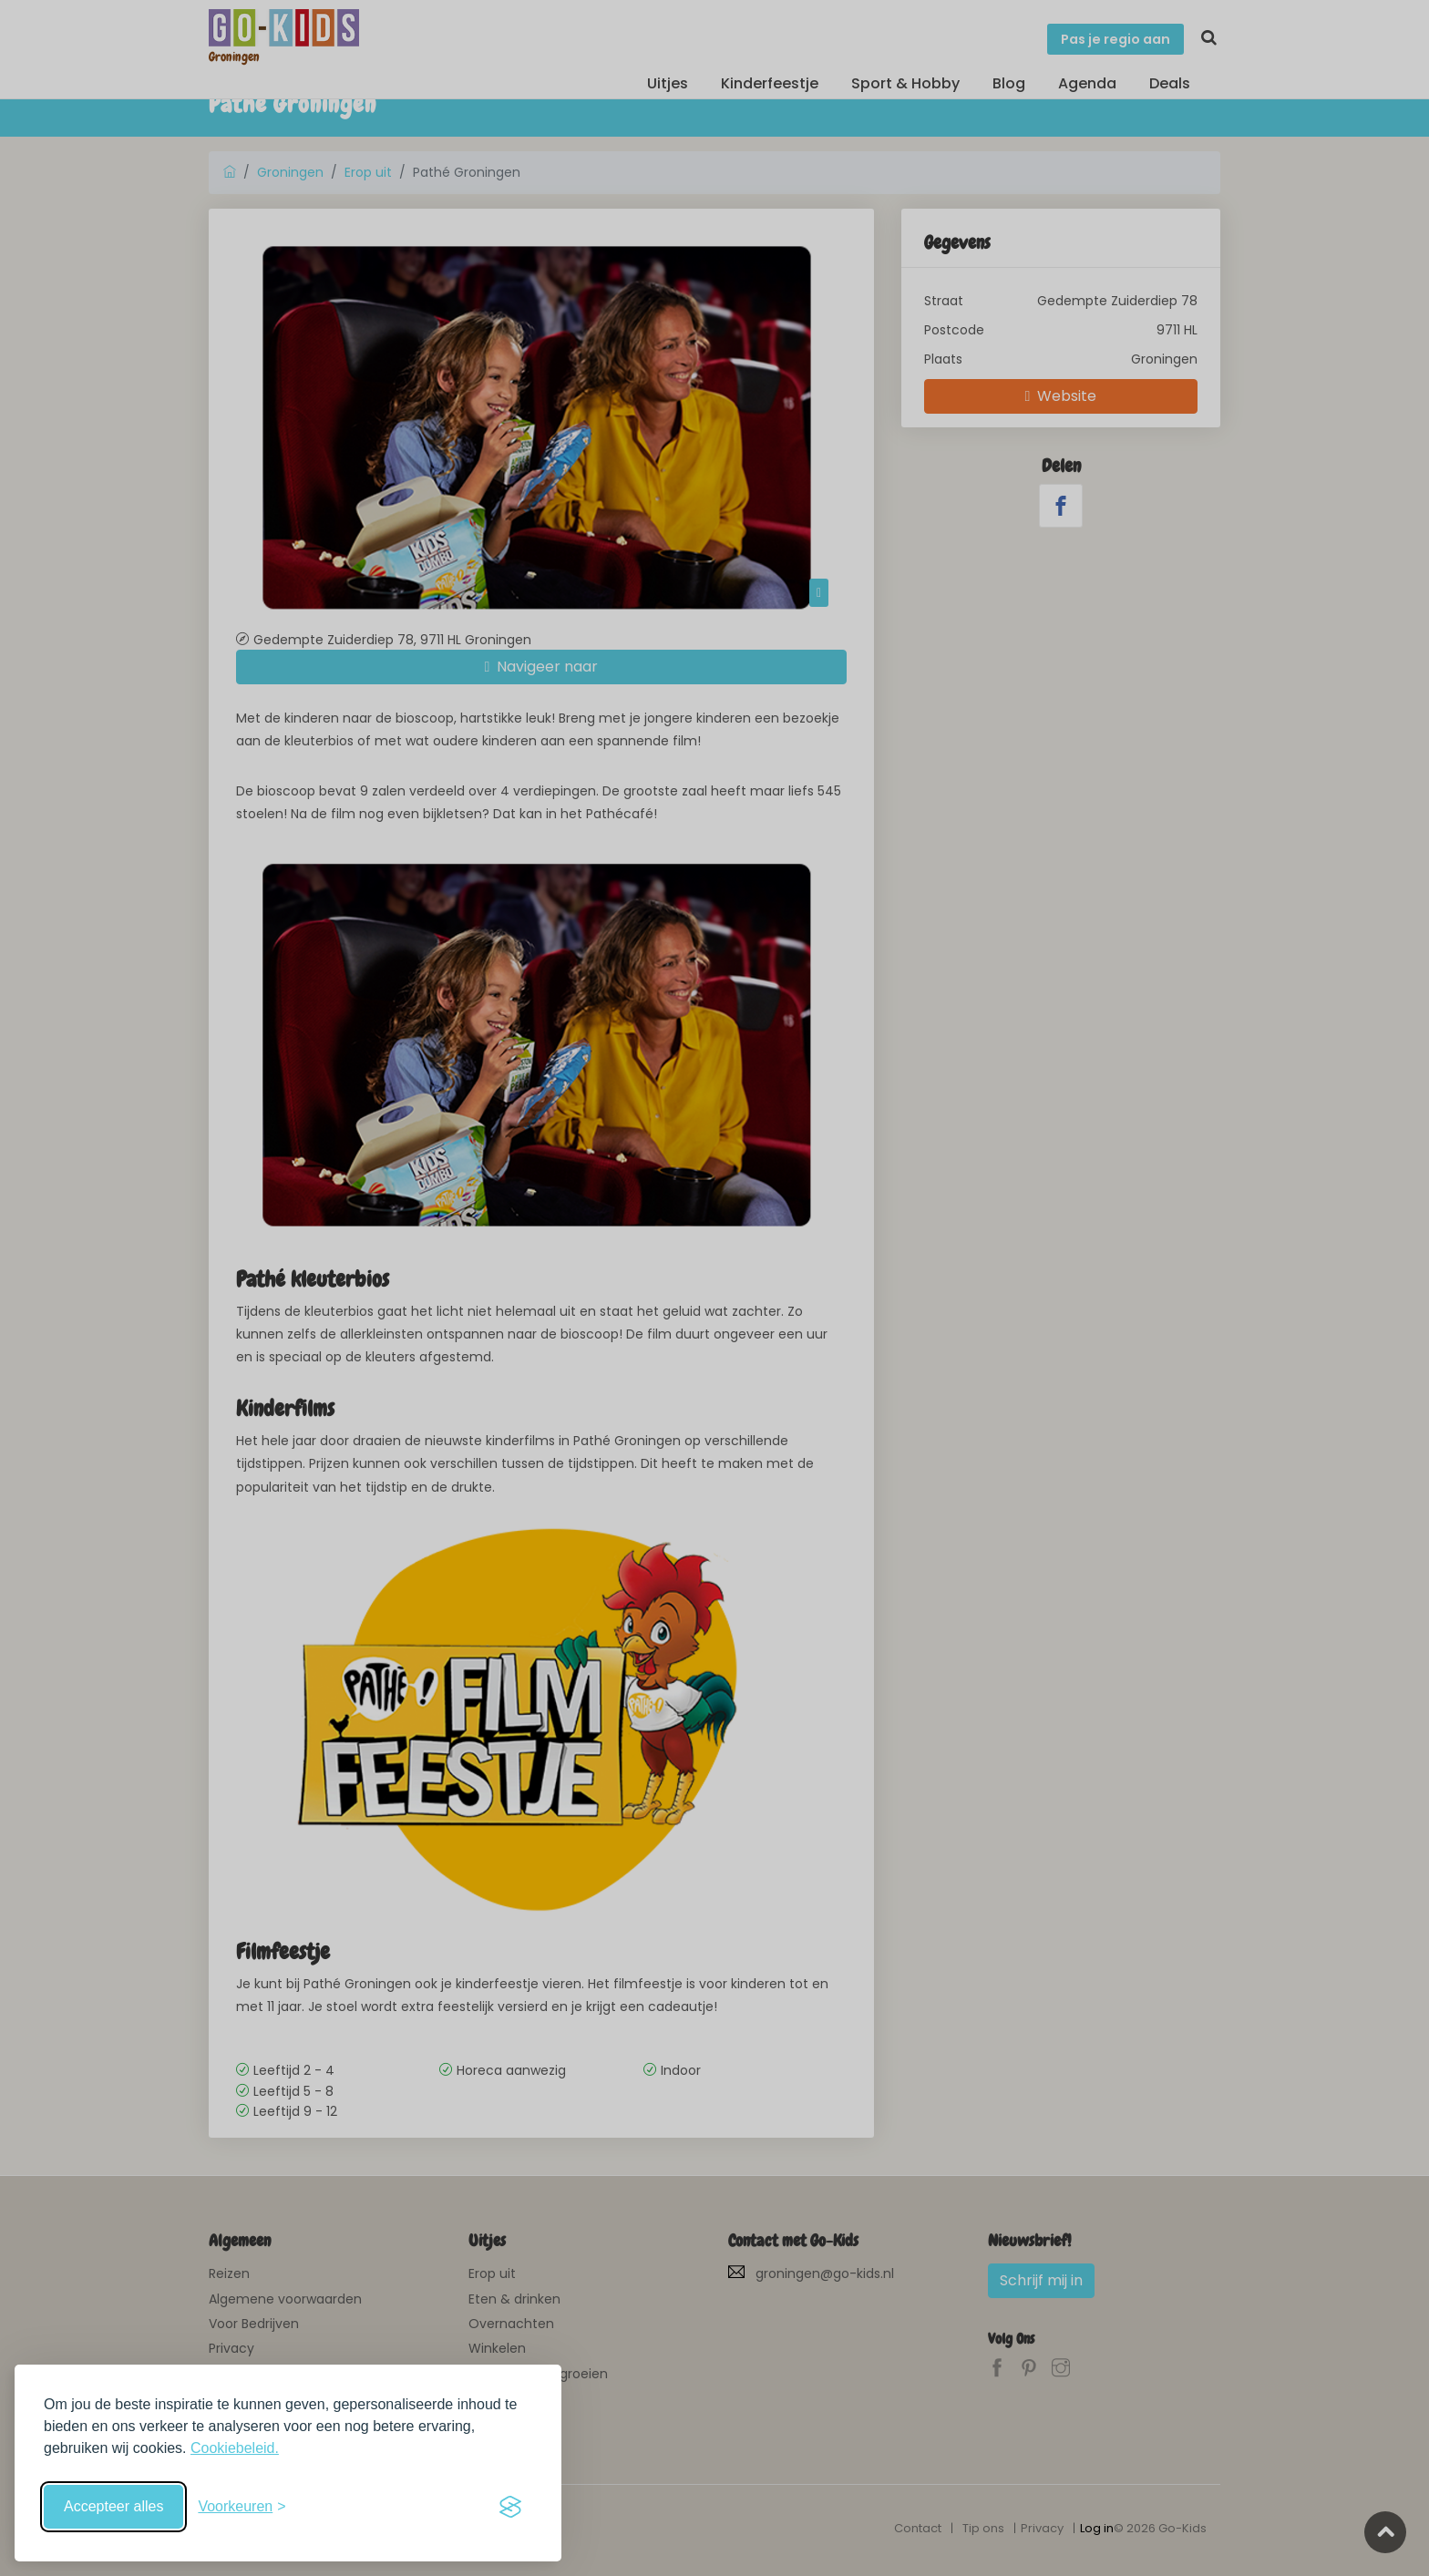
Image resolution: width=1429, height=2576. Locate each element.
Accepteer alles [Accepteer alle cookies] (113, 2506)
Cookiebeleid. (234, 2448)
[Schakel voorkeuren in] (241, 2506)
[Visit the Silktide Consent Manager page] (510, 2507)
